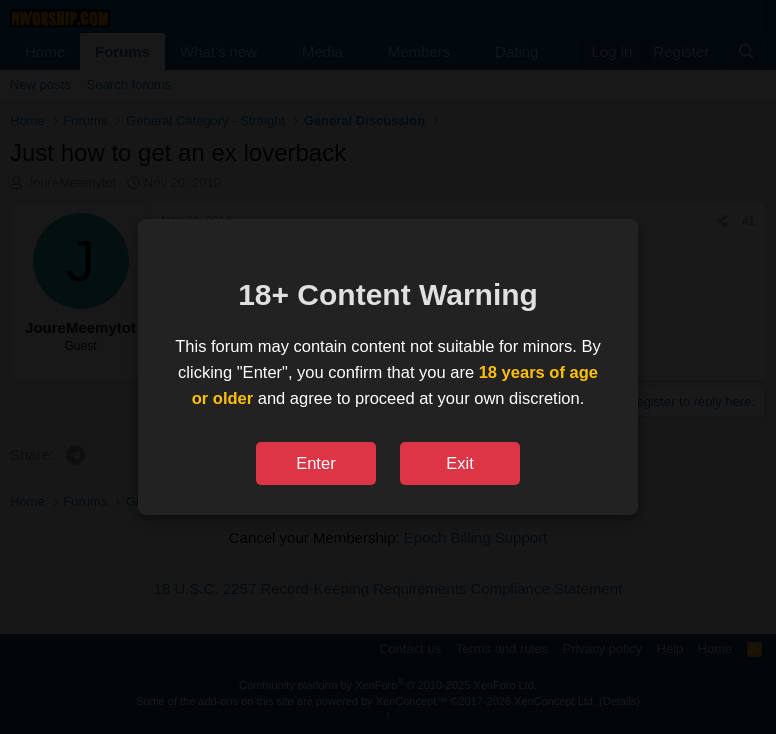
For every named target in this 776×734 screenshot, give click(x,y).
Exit (460, 463)
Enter (315, 463)
